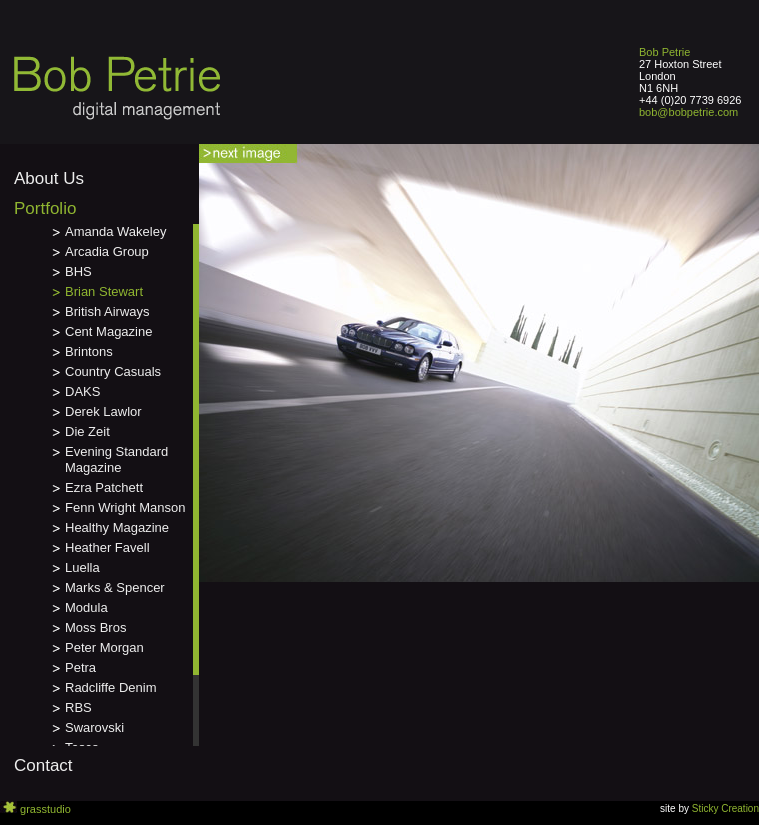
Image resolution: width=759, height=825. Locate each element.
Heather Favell (107, 547)
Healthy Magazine (117, 527)
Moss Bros (95, 627)
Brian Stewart (104, 291)
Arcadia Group (107, 251)
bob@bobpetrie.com (688, 112)
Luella (82, 567)
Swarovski (94, 727)
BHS (78, 271)
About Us (49, 178)
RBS (78, 707)
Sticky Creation (725, 808)
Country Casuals (113, 371)
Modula (86, 607)
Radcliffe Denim (111, 687)
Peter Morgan (104, 647)
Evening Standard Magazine (116, 459)
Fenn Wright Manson (125, 507)
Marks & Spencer (115, 587)
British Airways (107, 311)
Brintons (89, 351)
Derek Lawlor (103, 411)
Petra (80, 667)
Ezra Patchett (104, 487)
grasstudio (45, 809)
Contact (43, 765)
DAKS (82, 391)
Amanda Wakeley (115, 231)
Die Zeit (87, 431)
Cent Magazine (108, 331)
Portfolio (45, 208)
